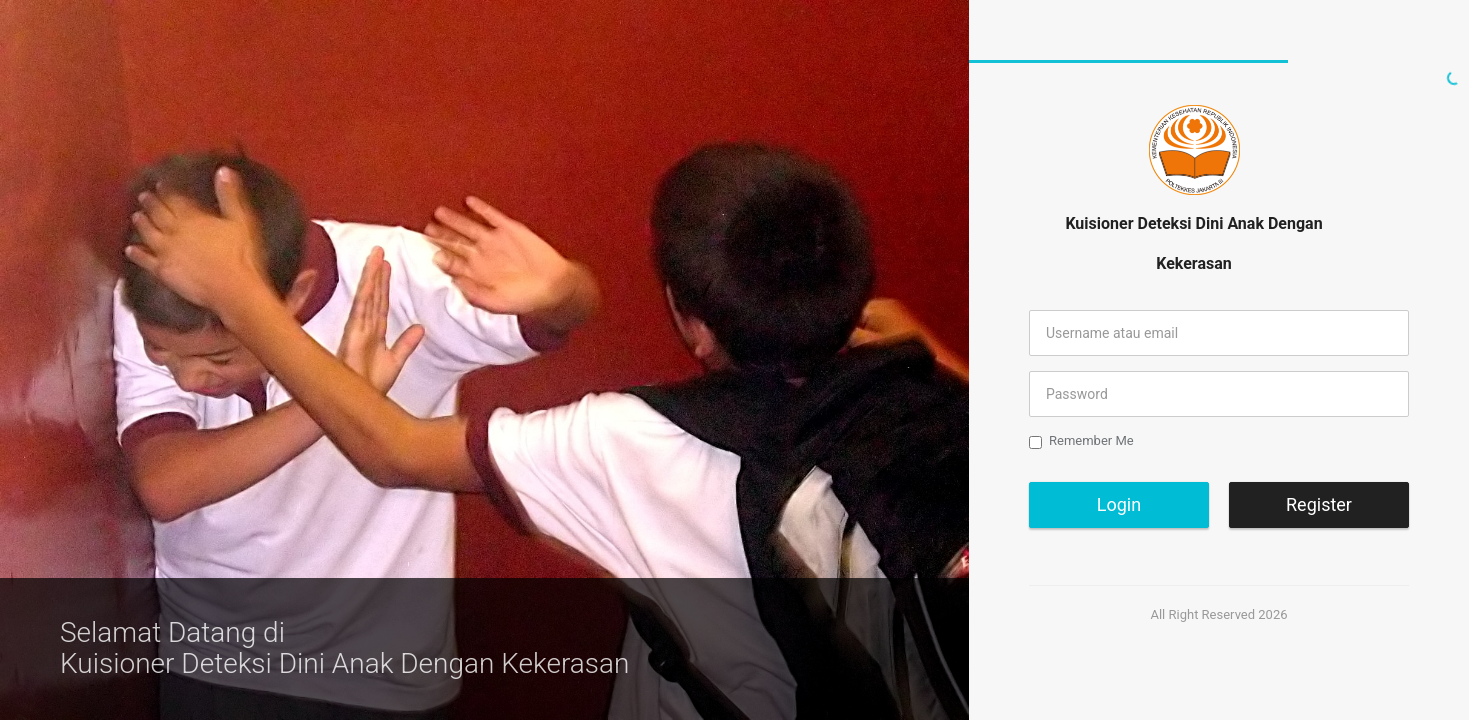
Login (1119, 504)
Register (1319, 504)
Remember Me (1081, 441)
